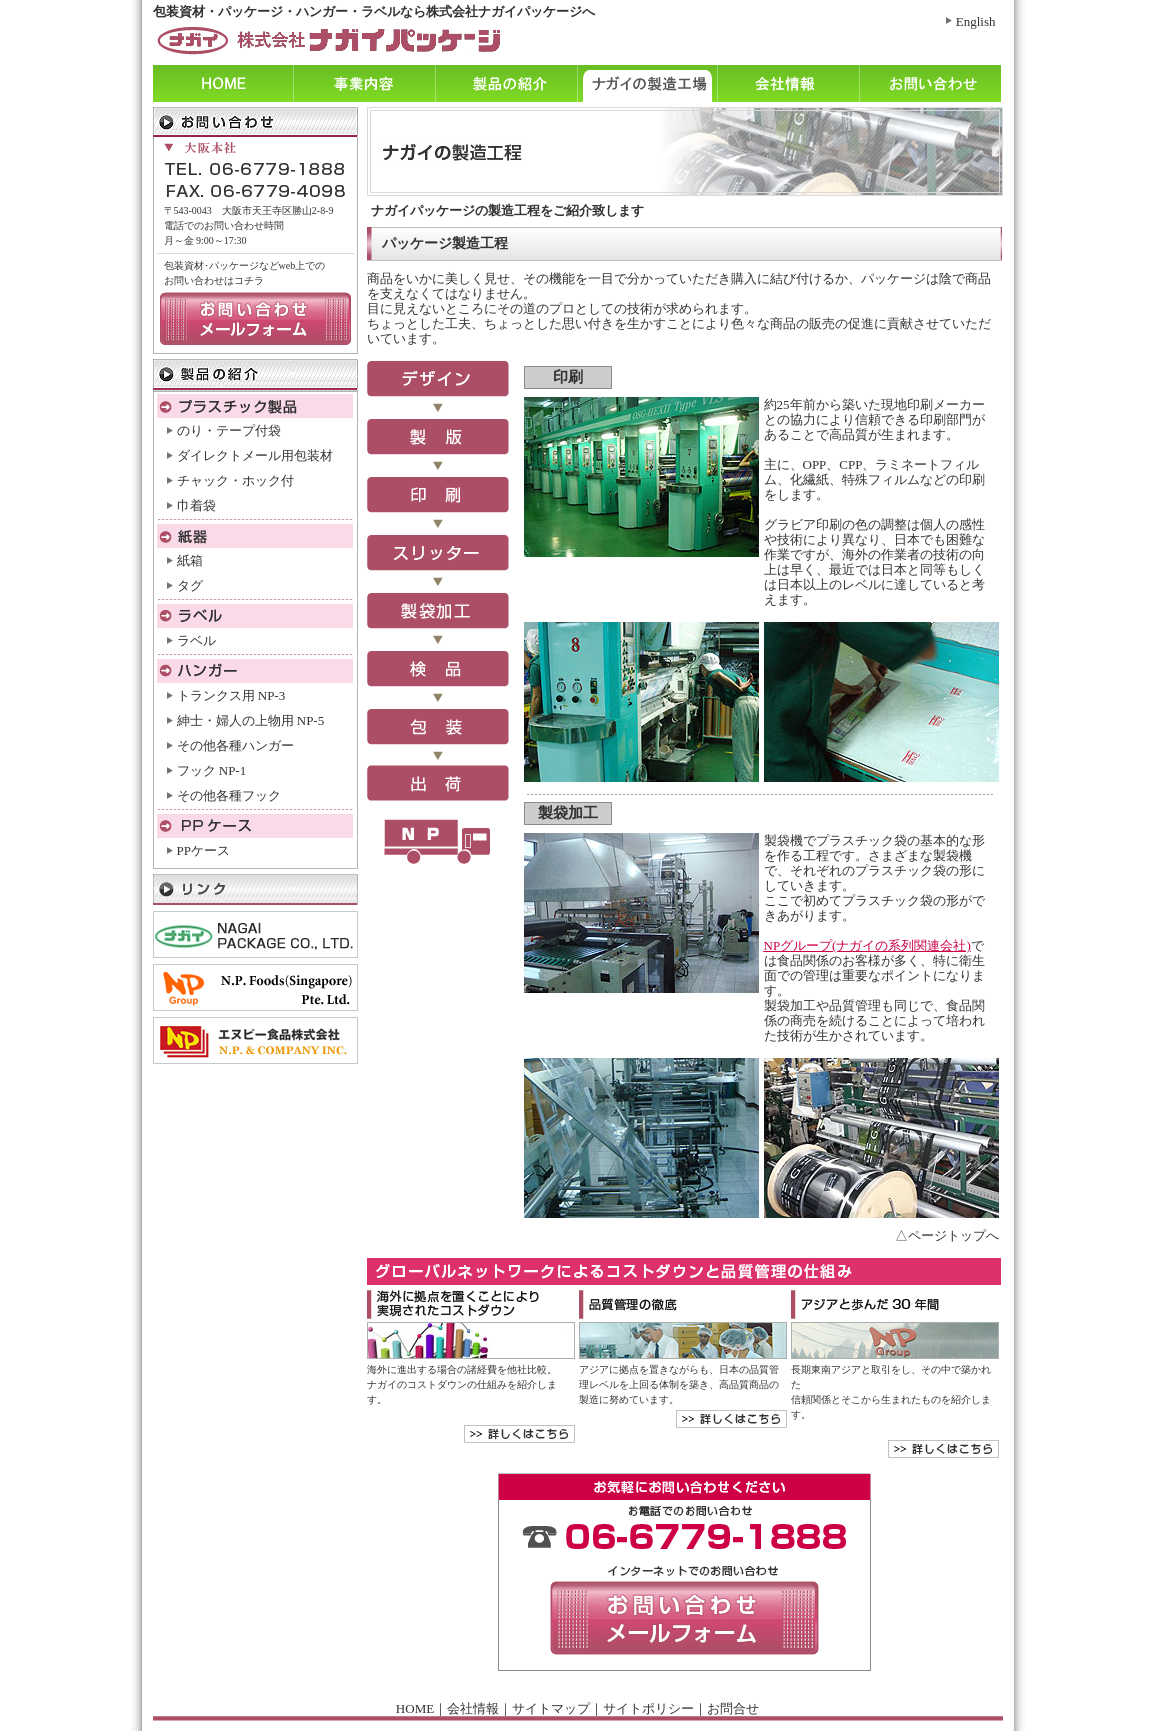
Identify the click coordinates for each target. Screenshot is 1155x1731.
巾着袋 (196, 505)
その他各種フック (229, 795)
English (976, 21)
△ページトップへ (947, 1235)
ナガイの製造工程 (647, 83)
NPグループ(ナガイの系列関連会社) (867, 945)
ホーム (223, 83)
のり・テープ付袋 (229, 430)
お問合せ (733, 1708)
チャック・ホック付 (235, 480)
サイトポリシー (648, 1708)
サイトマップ (551, 1708)
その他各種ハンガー (235, 745)
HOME (415, 1708)
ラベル (196, 640)
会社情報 (788, 83)
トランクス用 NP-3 (231, 695)
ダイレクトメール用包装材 (255, 455)
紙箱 (190, 560)
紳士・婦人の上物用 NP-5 (251, 720)
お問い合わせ (930, 83)
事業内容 (364, 83)
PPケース (203, 850)
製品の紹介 (506, 83)
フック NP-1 (212, 770)
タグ (190, 585)
